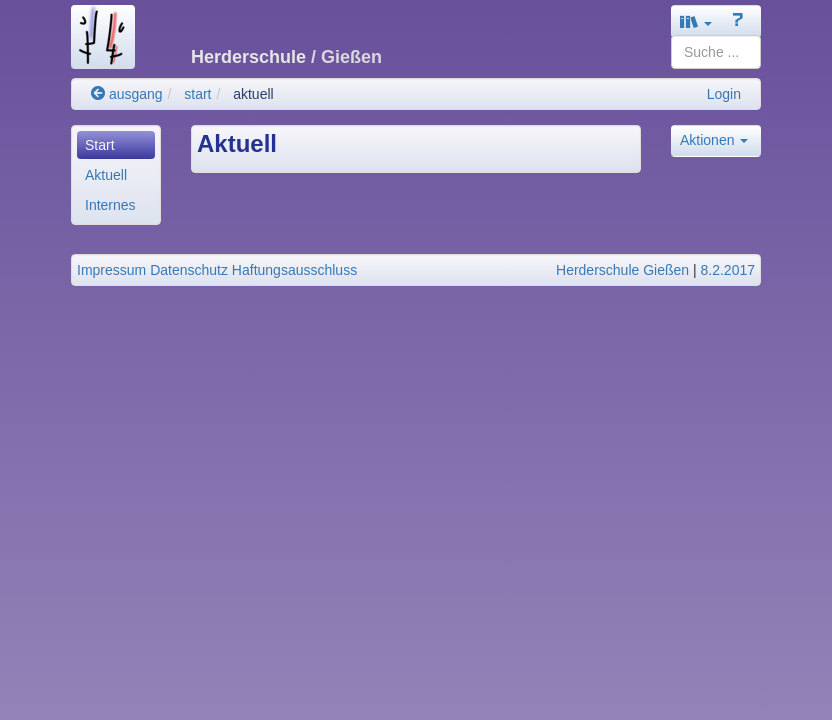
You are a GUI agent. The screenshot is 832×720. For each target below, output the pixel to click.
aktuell (253, 94)
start (197, 94)
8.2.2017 (728, 270)
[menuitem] (116, 145)
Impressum (111, 270)
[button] (696, 21)
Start (100, 145)
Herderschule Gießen (622, 270)
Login (724, 94)
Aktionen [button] (714, 140)
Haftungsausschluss (294, 270)
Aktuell (106, 175)
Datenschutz (189, 270)
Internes (110, 205)
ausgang (127, 94)
